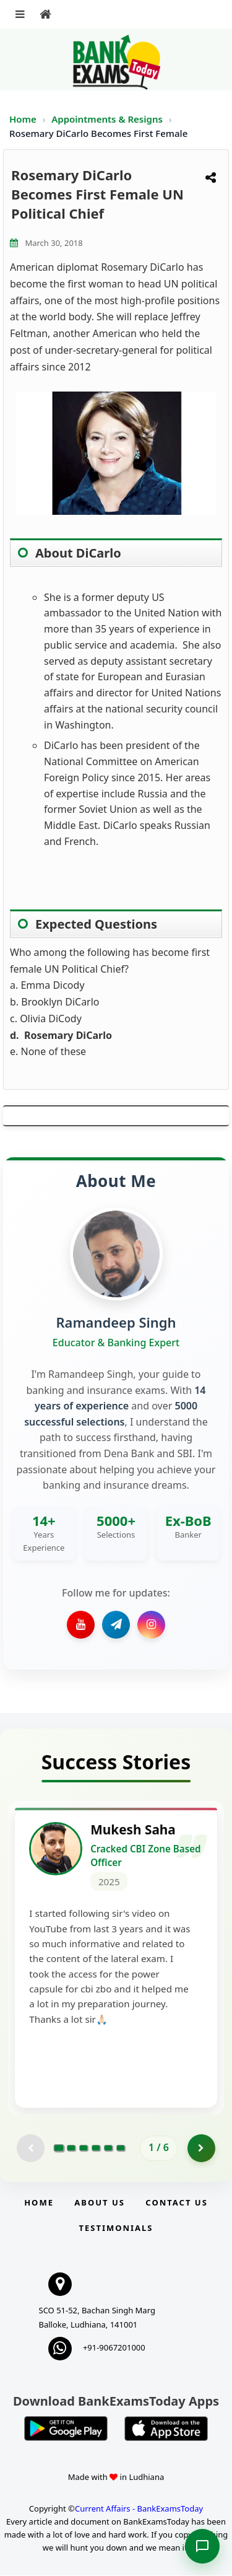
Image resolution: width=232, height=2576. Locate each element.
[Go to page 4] (96, 2149)
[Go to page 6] (120, 2149)
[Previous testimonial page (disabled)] (31, 2149)
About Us (99, 2203)
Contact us (176, 2203)
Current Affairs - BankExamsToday (139, 2509)
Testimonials (116, 2228)
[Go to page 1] (59, 2149)
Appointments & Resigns (108, 119)
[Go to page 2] (71, 2149)
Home (23, 119)
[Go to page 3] (83, 2149)
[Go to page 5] (108, 2149)
